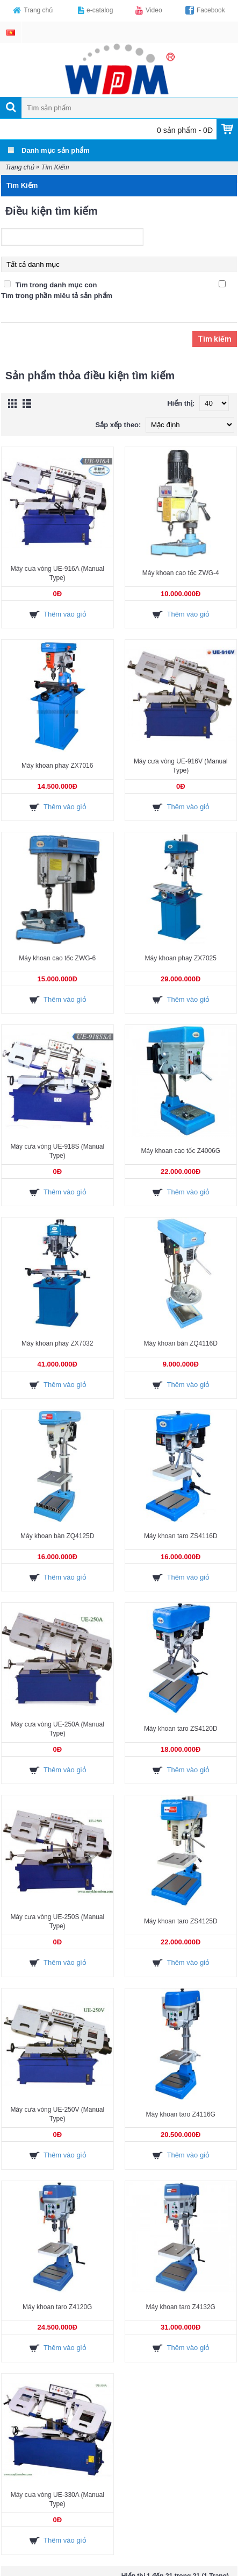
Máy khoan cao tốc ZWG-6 (57, 958)
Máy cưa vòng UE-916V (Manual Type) (181, 766)
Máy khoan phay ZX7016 (57, 765)
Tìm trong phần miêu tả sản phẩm (56, 296)
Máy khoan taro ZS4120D (181, 1728)
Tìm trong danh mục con (56, 285)
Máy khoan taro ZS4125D (181, 1921)
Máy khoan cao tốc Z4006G (180, 1151)
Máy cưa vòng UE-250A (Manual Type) (57, 1729)
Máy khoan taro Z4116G (180, 2114)
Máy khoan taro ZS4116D (181, 1536)
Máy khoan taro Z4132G (180, 2307)
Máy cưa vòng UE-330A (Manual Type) (57, 2499)
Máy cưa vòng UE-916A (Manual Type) (57, 573)
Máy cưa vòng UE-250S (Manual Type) (57, 1921)
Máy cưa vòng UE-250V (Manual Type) (57, 2114)
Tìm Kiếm (55, 167)
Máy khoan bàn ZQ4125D (57, 1536)
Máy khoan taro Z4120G (57, 2307)
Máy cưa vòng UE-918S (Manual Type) (57, 1151)
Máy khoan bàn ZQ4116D (181, 1343)
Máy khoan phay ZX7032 (57, 1343)
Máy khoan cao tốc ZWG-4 (180, 573)
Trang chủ (19, 167)
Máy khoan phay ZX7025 (181, 958)
